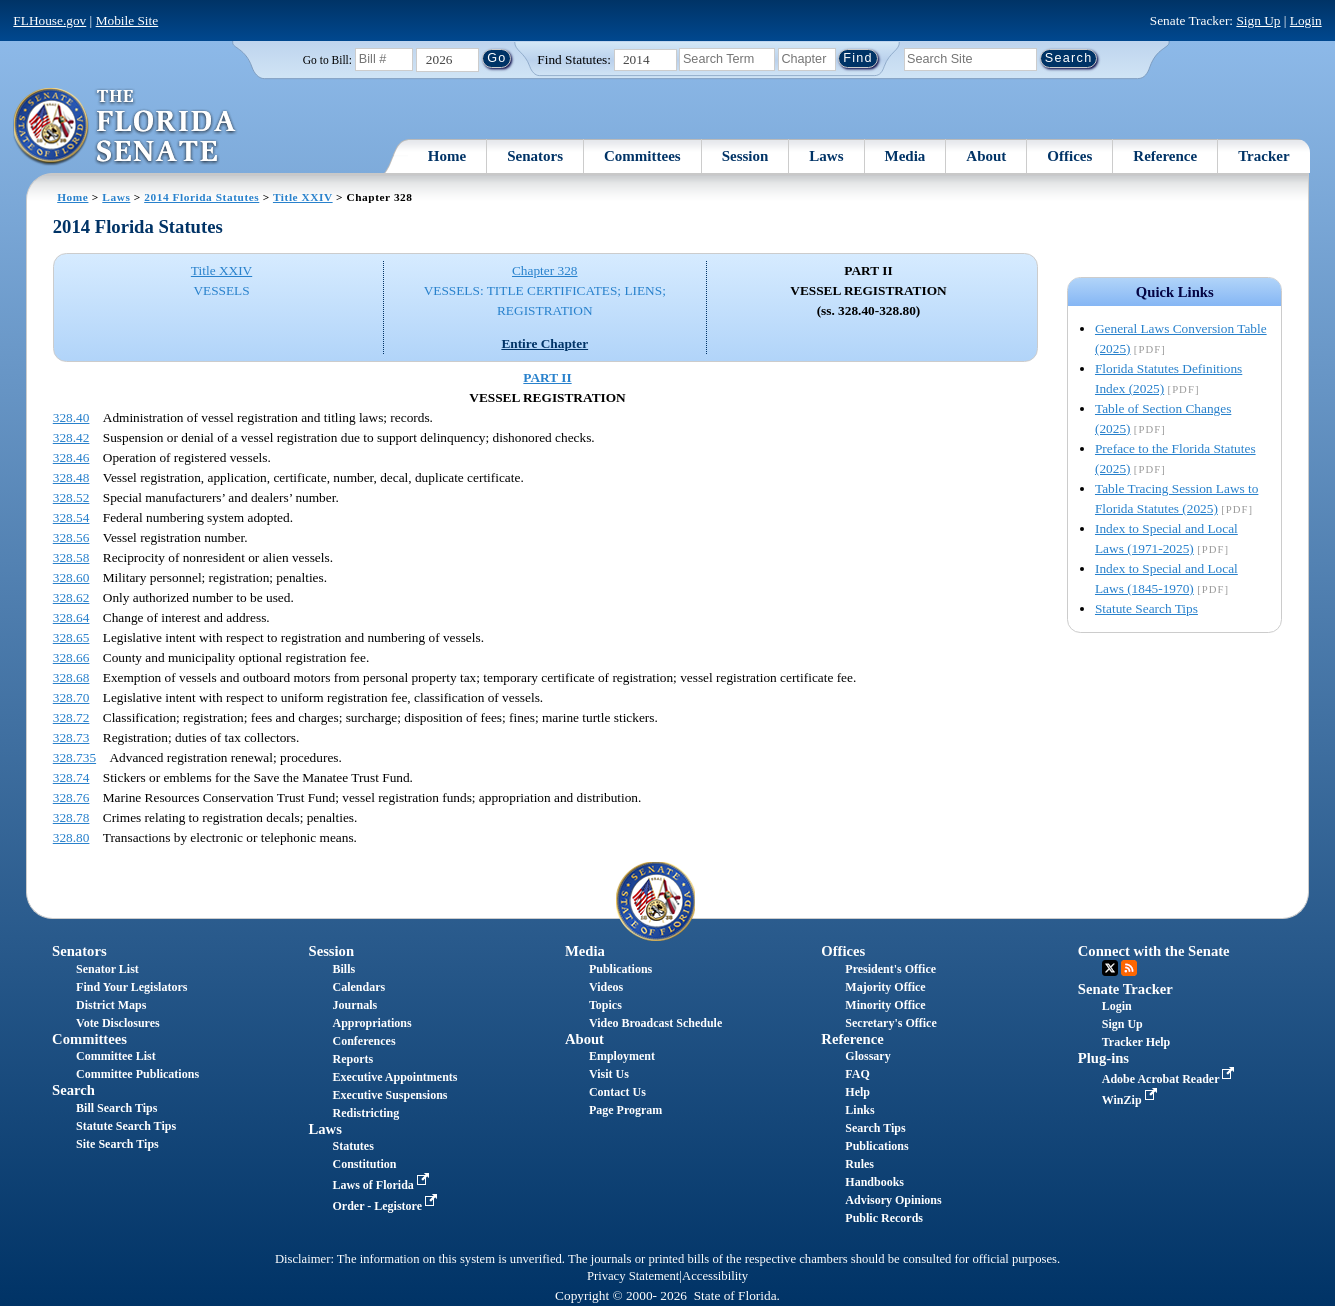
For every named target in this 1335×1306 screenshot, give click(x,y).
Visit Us (609, 1074)
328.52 (71, 497)
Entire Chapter (544, 343)
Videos (606, 987)
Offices (1069, 156)
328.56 (71, 537)
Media (905, 156)
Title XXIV (303, 197)
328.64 (71, 617)
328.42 (71, 437)
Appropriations (371, 1023)
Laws (826, 156)
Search (73, 1090)
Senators (535, 156)
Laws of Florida (382, 1185)
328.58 (71, 557)
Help (857, 1092)
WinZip (1131, 1100)
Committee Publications (137, 1074)
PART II (547, 377)
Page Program (625, 1110)
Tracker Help (1136, 1042)
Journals (354, 1005)
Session (745, 156)
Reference (1165, 156)
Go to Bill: (327, 60)
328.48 (71, 477)
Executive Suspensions (389, 1095)
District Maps (111, 1005)
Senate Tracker (1125, 989)
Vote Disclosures (118, 1023)
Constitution (364, 1164)
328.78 (71, 817)
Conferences (363, 1041)
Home (447, 156)
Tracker (1263, 156)
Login (1306, 20)
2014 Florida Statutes (201, 197)
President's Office (890, 969)
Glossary (867, 1056)
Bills (343, 969)
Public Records (884, 1218)
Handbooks (874, 1182)
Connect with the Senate (1154, 951)
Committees (642, 156)
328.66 (71, 657)
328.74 (71, 777)
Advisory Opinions (893, 1200)
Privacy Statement (633, 1276)
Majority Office (885, 987)
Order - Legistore (386, 1206)
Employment (622, 1056)
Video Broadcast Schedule (655, 1023)
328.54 (71, 517)
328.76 (71, 797)
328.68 (71, 677)
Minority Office (885, 1005)
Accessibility (715, 1276)
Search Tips (875, 1128)
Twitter (1110, 968)
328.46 (71, 457)
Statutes (352, 1146)
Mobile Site (127, 20)
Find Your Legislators (131, 987)
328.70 (71, 697)
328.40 (71, 417)
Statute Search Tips (1146, 608)
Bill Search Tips (116, 1108)
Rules (859, 1164)
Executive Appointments (394, 1077)
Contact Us (617, 1092)
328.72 (71, 717)
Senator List (107, 969)
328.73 (71, 737)
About (986, 156)
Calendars (358, 987)
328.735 (74, 757)
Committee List (116, 1056)
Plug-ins (1103, 1058)
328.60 (71, 577)
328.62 (71, 597)
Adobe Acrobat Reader (1170, 1079)
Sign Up (1258, 20)
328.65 (71, 637)
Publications (620, 969)
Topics (605, 1005)
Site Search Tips (117, 1144)
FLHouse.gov (49, 20)
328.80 (71, 837)
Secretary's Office (890, 1023)
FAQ (857, 1074)
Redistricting (365, 1113)
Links (859, 1110)
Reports (352, 1059)
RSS (1129, 968)
